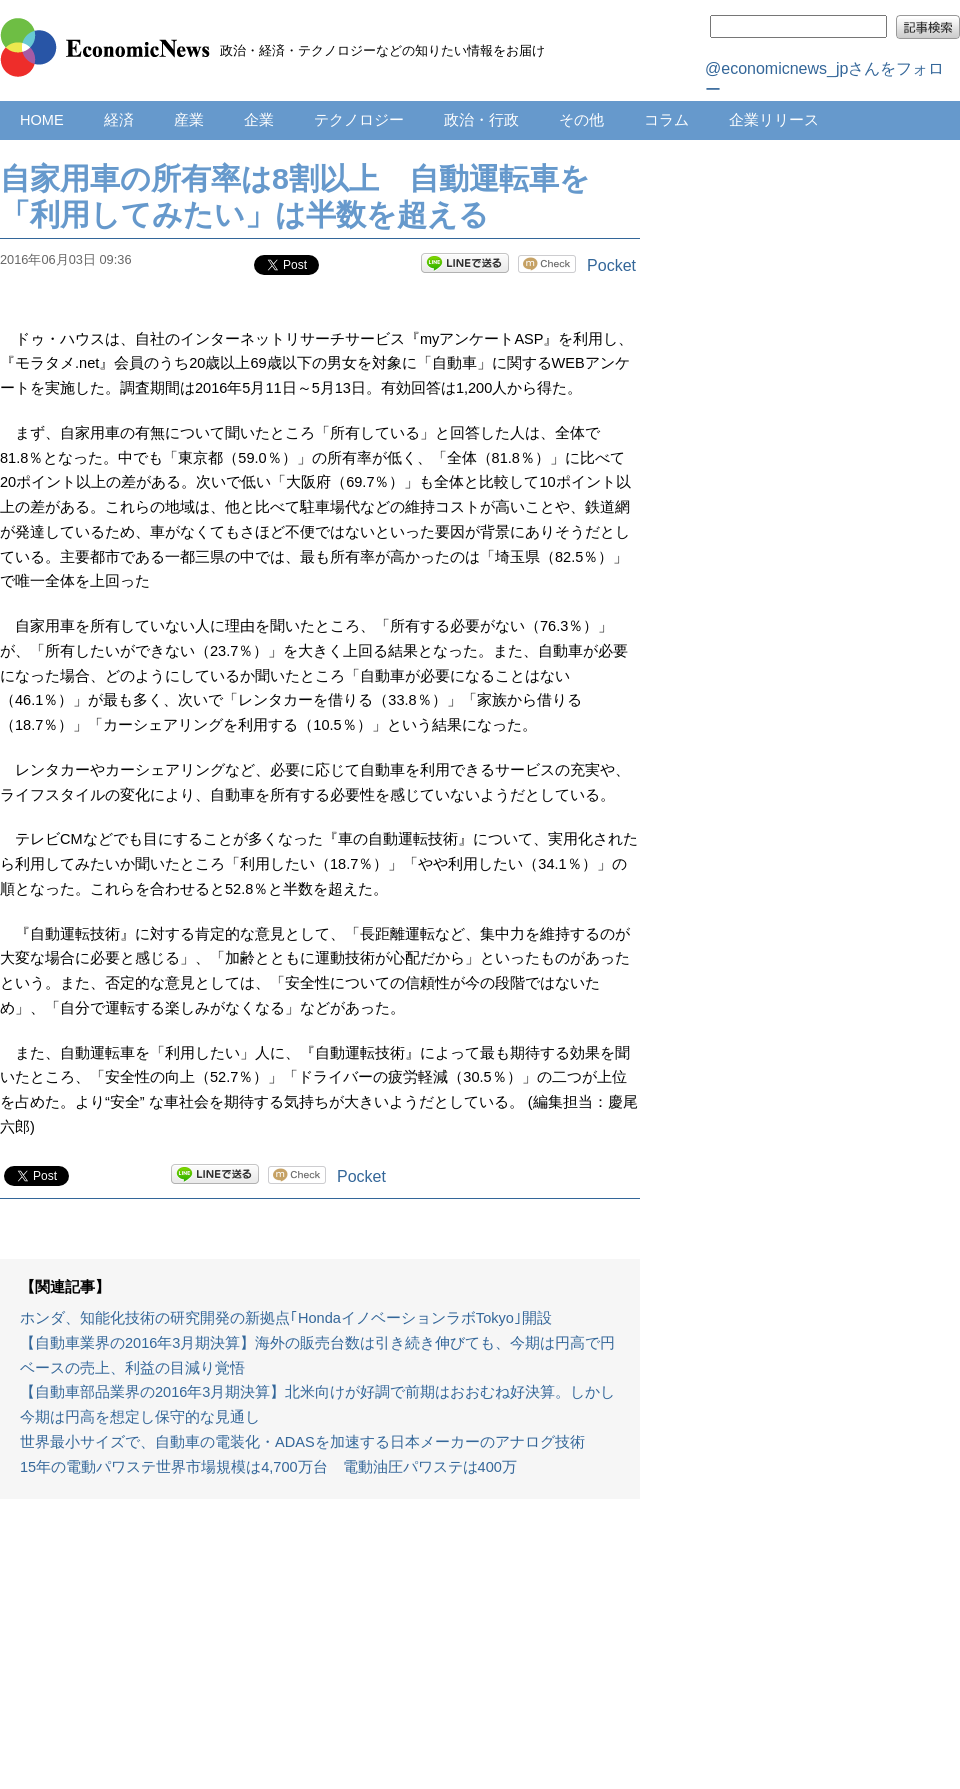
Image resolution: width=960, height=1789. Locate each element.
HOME (42, 120)
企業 (259, 120)
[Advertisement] (320, 1654)
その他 (581, 120)
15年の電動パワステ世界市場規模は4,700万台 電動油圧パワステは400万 (268, 1467)
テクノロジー (359, 120)
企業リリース (774, 120)
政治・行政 (481, 120)
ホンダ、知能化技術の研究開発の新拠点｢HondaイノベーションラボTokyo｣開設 (286, 1318)
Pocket (611, 265)
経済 (119, 120)
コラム (666, 120)
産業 (189, 120)
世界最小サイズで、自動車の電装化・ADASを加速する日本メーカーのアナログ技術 (302, 1442)
